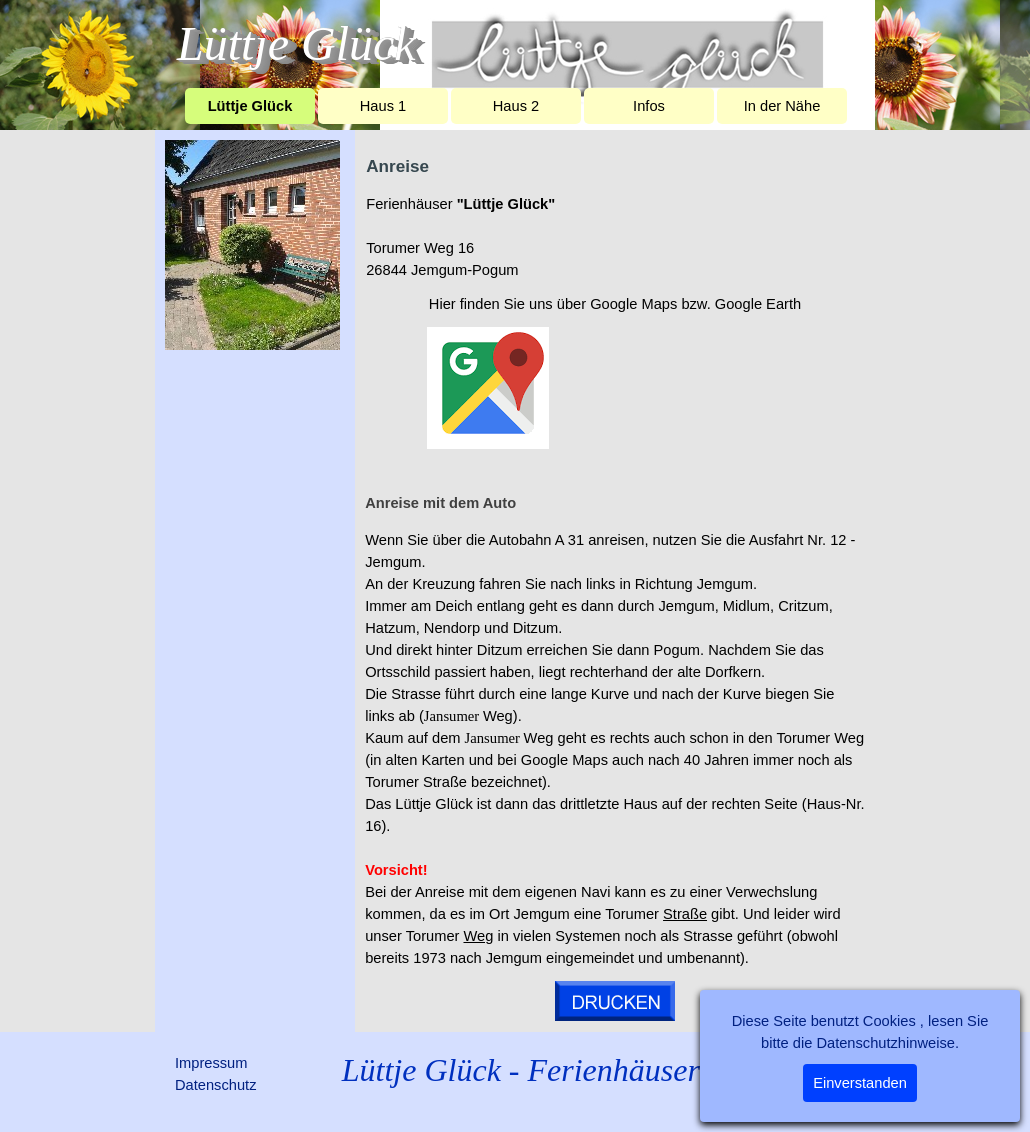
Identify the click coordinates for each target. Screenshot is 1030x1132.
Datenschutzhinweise (885, 1043)
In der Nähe (782, 106)
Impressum (211, 1063)
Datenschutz (215, 1085)
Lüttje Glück (250, 106)
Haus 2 (516, 106)
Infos (649, 106)
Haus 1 (383, 106)
